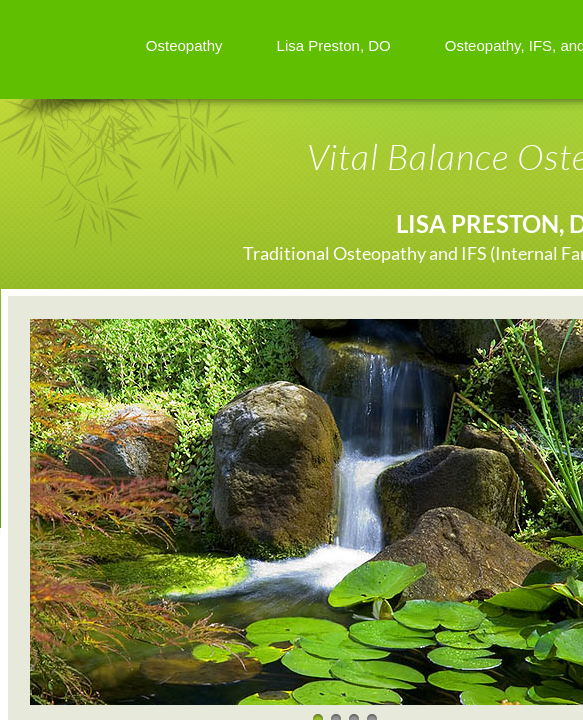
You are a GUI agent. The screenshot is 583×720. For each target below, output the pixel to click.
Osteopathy (184, 45)
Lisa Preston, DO (334, 45)
